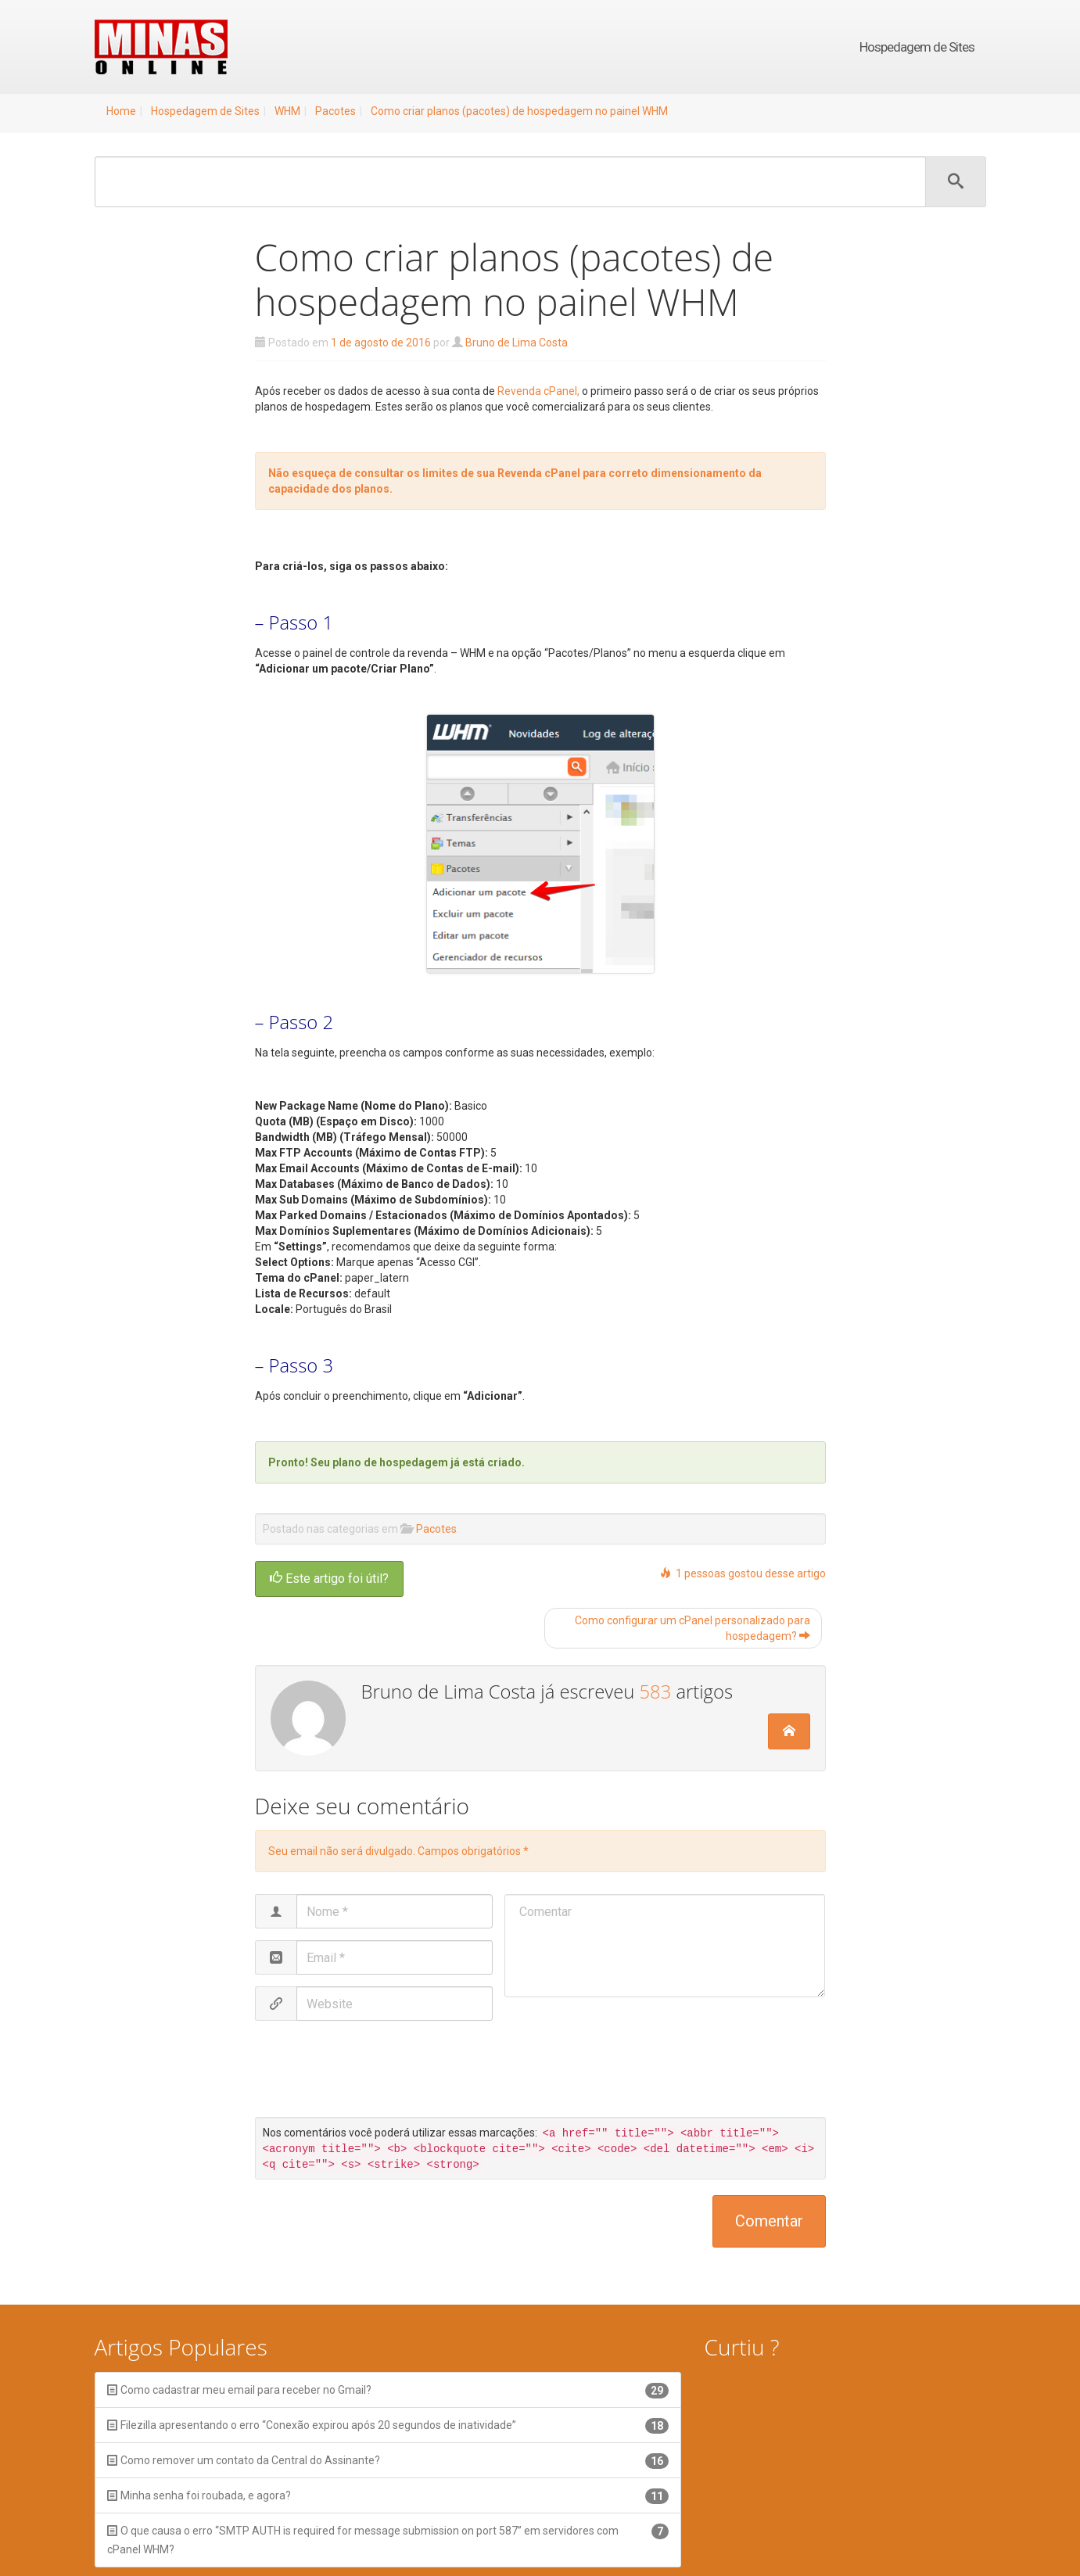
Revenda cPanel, (538, 391)
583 (655, 1691)
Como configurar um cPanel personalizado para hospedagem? (692, 1628)
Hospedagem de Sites (916, 47)
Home (121, 111)
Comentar (769, 2221)
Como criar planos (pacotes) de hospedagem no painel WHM (519, 111)
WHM (287, 111)
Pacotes (335, 111)
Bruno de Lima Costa (516, 342)
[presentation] (385, 2070)
